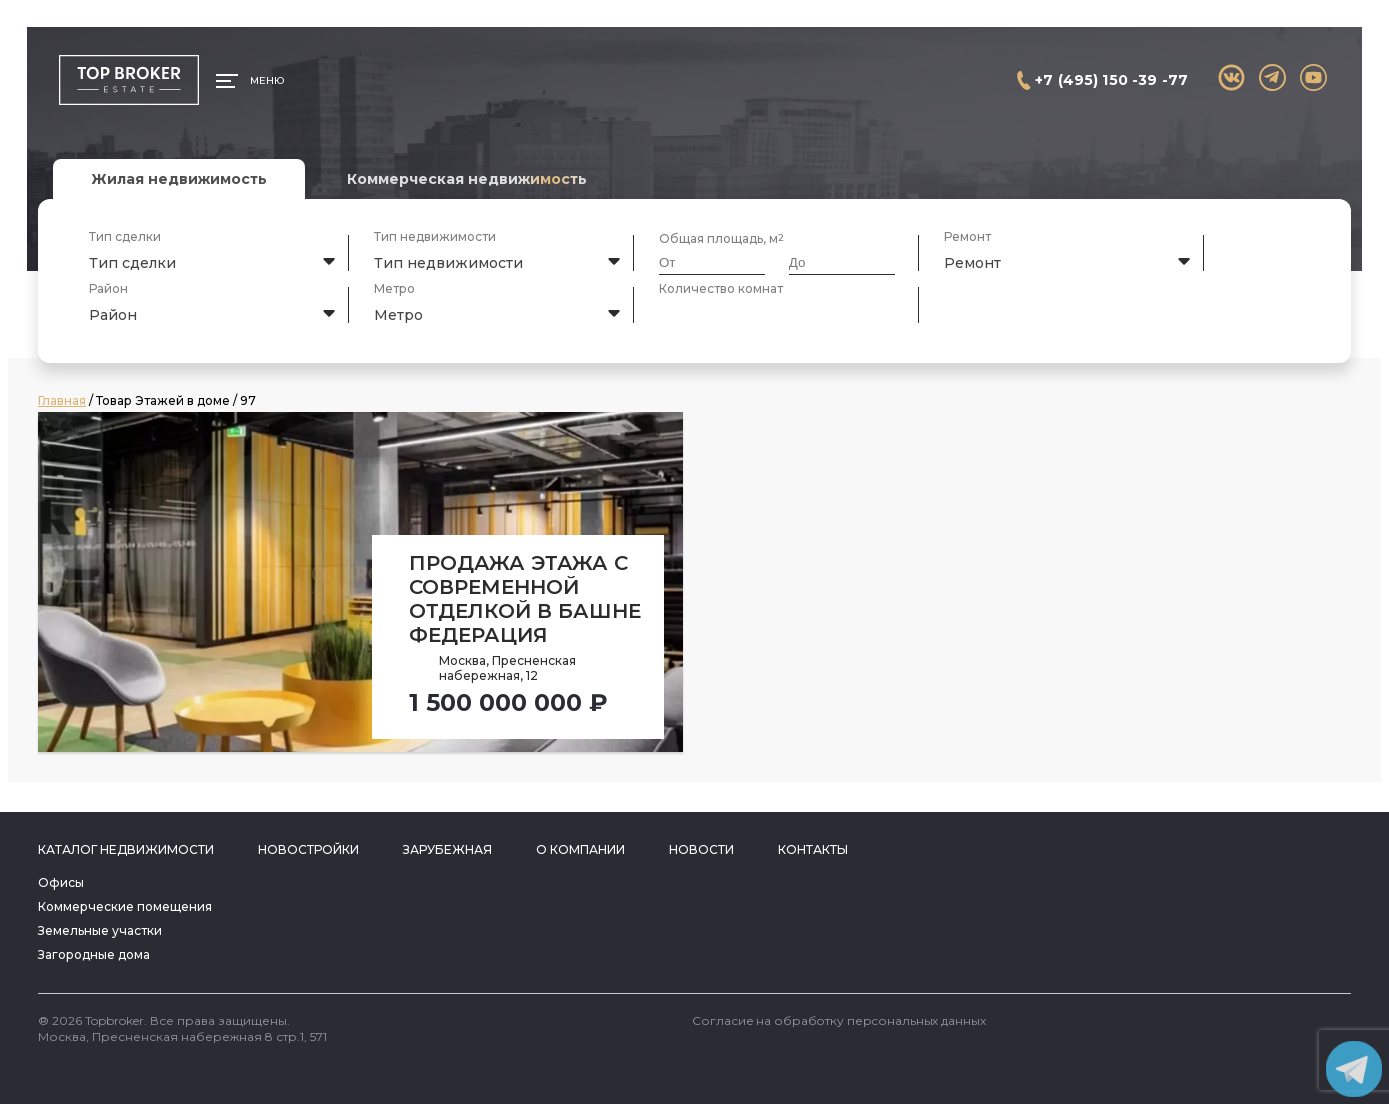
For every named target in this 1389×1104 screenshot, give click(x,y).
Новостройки (308, 849)
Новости (701, 849)
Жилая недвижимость (179, 179)
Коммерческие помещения (125, 906)
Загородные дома (94, 954)
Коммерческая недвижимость (467, 179)
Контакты (813, 849)
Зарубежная (447, 849)
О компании (580, 849)
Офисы (61, 882)
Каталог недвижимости (126, 849)
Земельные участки (100, 930)
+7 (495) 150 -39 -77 (1111, 80)
